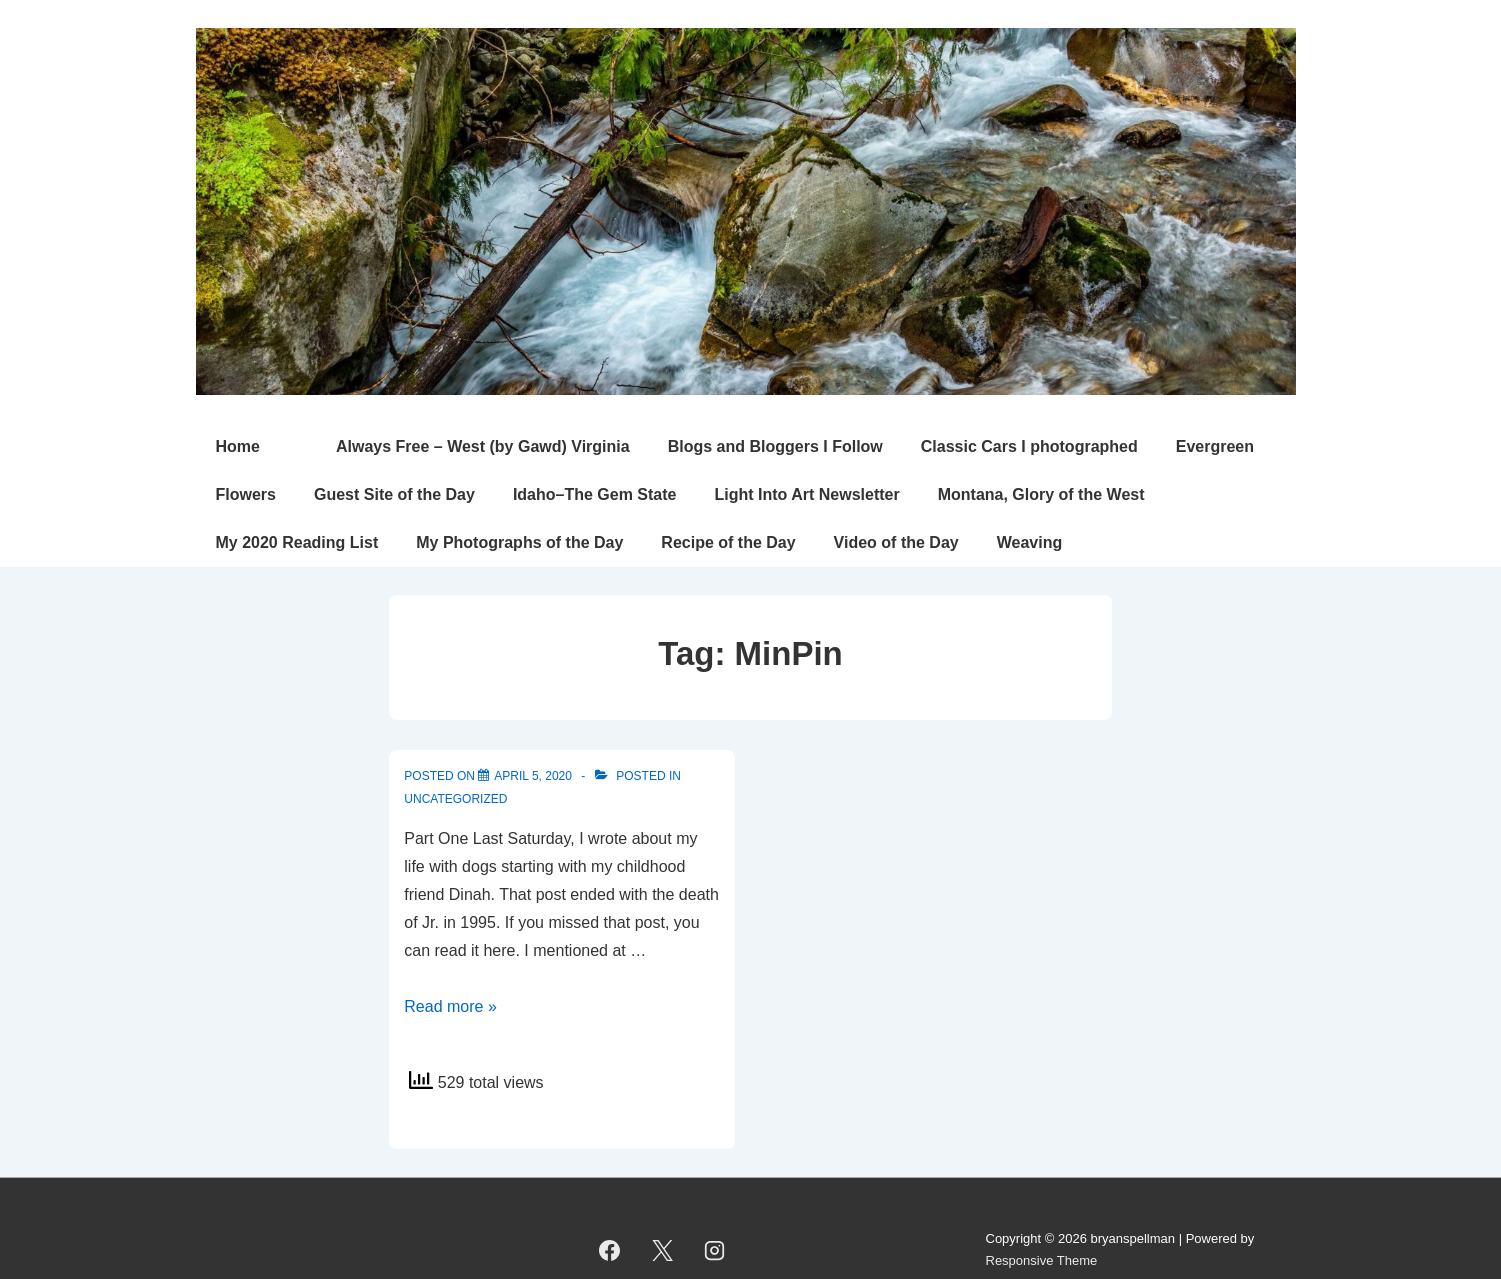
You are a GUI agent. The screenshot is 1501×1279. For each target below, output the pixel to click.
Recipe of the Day (728, 542)
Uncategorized (455, 799)
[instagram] (715, 1250)
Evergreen (1215, 446)
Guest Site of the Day (394, 494)
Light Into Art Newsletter (806, 494)
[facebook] (610, 1250)
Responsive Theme (1042, 1260)
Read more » (450, 1006)
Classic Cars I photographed (1029, 446)
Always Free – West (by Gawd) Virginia (483, 446)
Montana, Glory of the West (1041, 494)
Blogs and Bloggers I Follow (775, 446)
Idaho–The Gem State (595, 494)
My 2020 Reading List (297, 542)
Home (238, 446)
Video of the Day (896, 542)
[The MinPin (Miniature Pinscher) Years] (533, 776)
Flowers (246, 494)
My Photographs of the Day (519, 542)
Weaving (1030, 542)
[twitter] (662, 1250)
